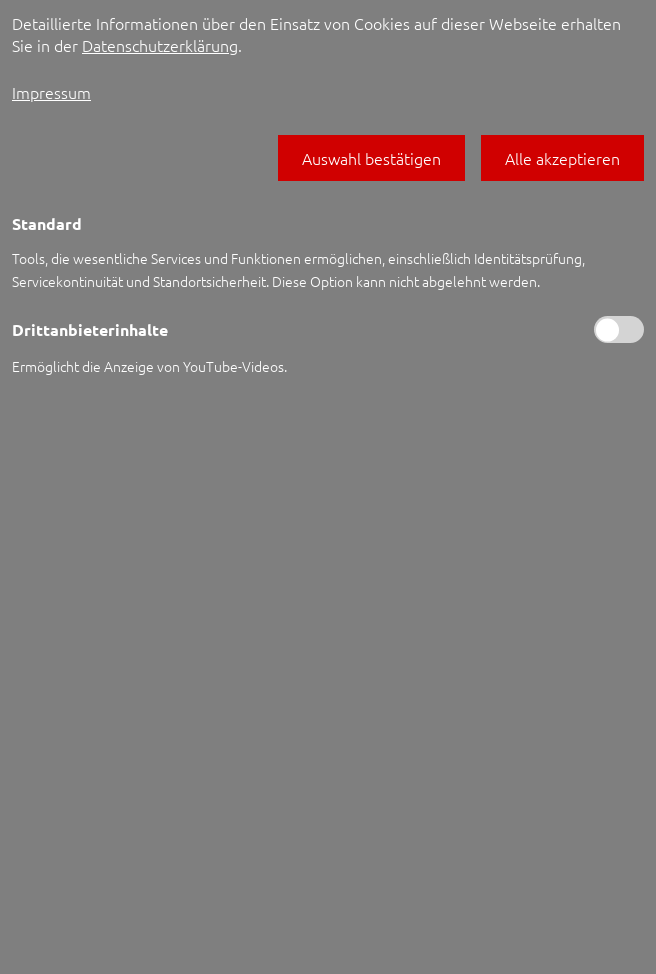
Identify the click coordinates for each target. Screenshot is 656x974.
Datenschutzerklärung (160, 45)
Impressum (51, 92)
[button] (371, 158)
